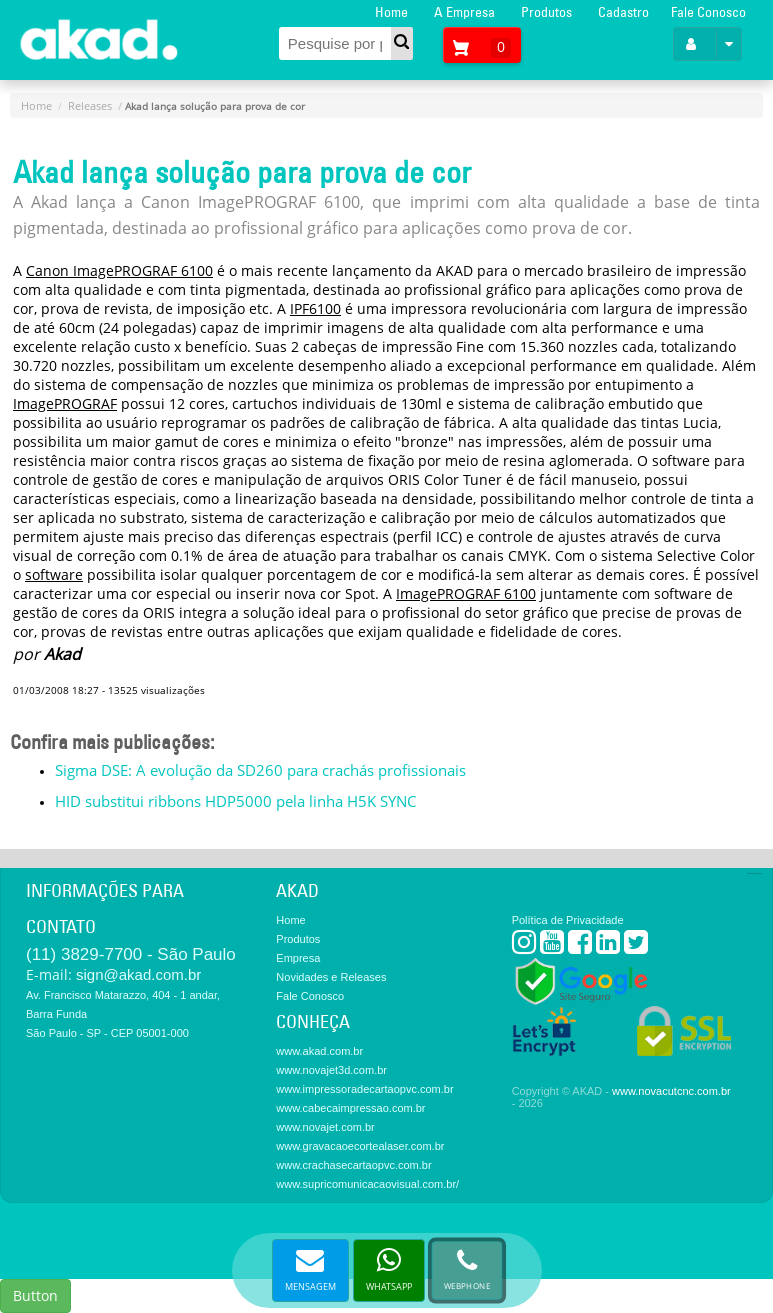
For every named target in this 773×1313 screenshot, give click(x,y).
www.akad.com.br (319, 1051)
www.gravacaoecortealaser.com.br (360, 1146)
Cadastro (623, 12)
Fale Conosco (708, 12)
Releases (90, 105)
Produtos (546, 12)
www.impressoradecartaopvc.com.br (364, 1089)
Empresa (298, 958)
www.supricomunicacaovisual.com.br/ (367, 1184)
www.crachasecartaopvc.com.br (353, 1165)
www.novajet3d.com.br (331, 1070)
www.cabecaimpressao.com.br (350, 1108)
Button (35, 1295)
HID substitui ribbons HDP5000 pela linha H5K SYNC (235, 801)
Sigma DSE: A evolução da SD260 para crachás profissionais (260, 770)
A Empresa (464, 12)
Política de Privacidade (568, 920)
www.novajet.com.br (325, 1127)
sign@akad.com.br (138, 974)
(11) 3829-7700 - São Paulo (131, 954)
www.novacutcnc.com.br (671, 1091)
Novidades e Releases (331, 977)
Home (391, 12)
